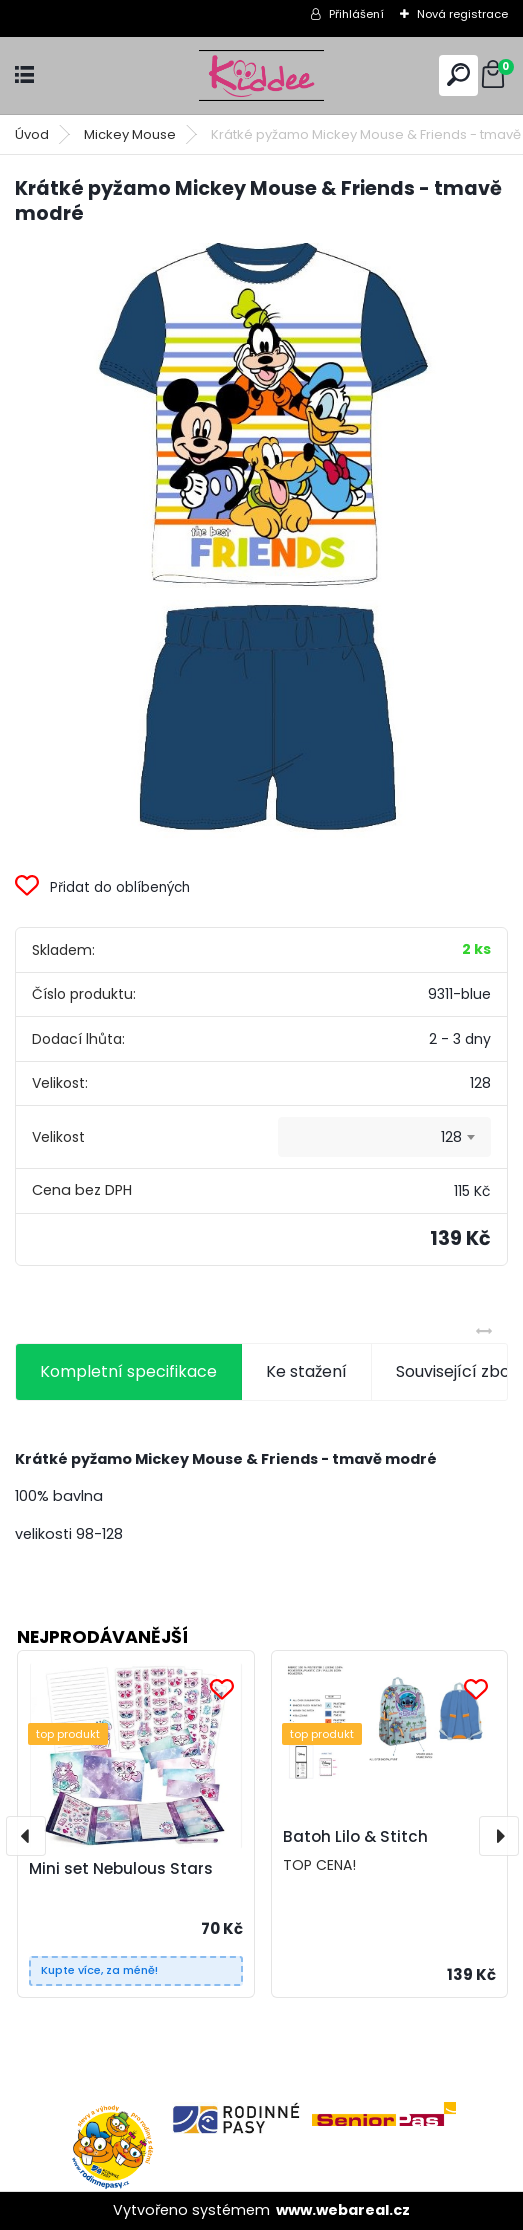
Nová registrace (462, 14)
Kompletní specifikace (128, 1371)
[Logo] (262, 75)
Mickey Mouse (130, 134)
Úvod (32, 134)
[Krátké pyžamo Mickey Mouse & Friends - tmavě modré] (261, 543)
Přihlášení (356, 14)
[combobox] (384, 1137)
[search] (458, 74)
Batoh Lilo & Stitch (355, 1836)
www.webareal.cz (343, 2210)
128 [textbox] (451, 1137)
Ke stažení (306, 1371)
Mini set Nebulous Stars (121, 1868)
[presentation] (26, 1836)
